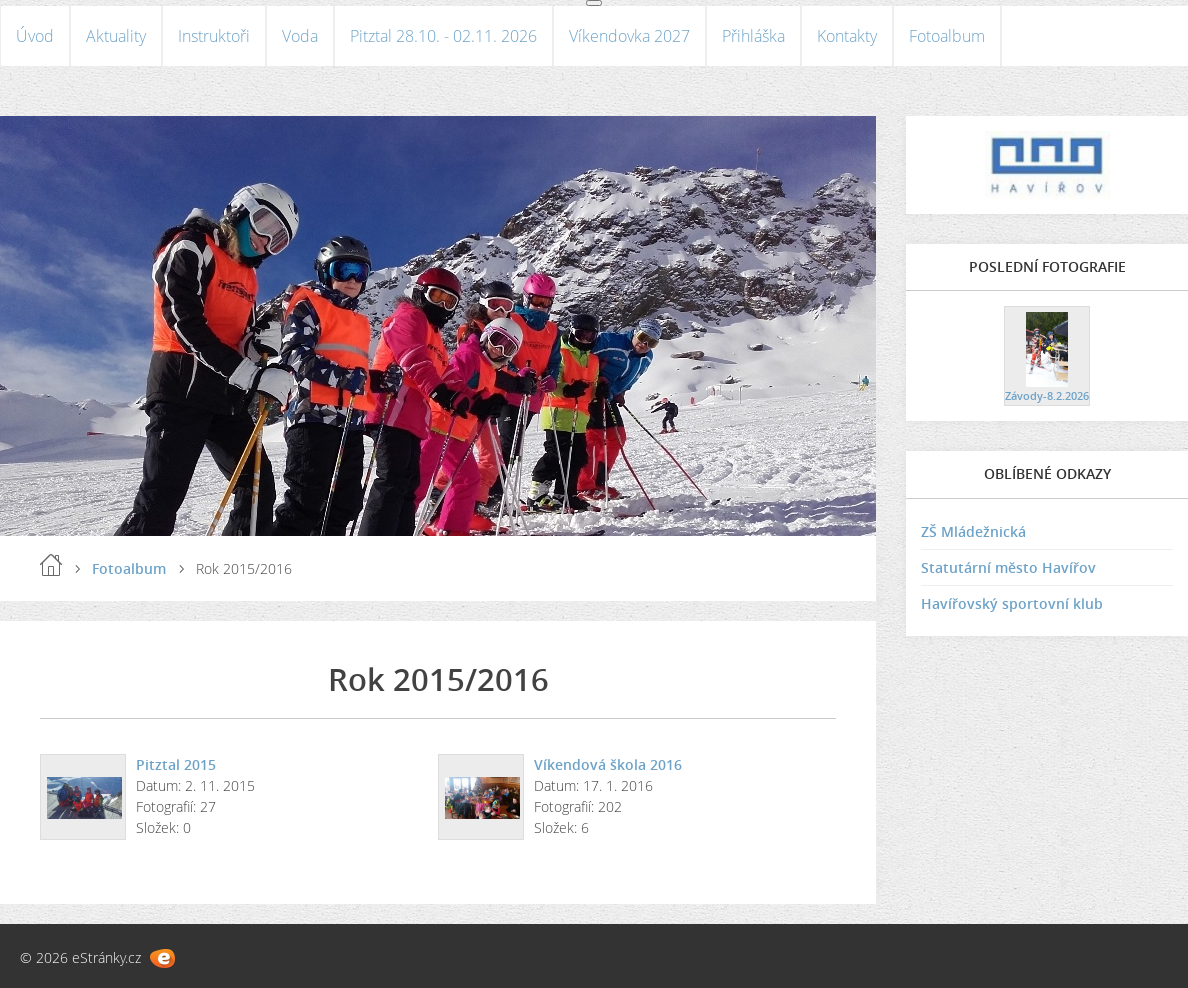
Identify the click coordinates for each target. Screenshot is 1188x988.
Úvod (35, 36)
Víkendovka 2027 (629, 36)
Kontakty (847, 36)
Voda (300, 36)
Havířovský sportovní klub (1012, 603)
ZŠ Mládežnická (973, 531)
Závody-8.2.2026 (1047, 395)
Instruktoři (214, 36)
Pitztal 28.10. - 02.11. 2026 (443, 36)
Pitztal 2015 (176, 764)
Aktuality (116, 36)
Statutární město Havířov (1008, 567)
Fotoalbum (947, 36)
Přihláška (753, 36)
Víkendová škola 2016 (608, 764)
